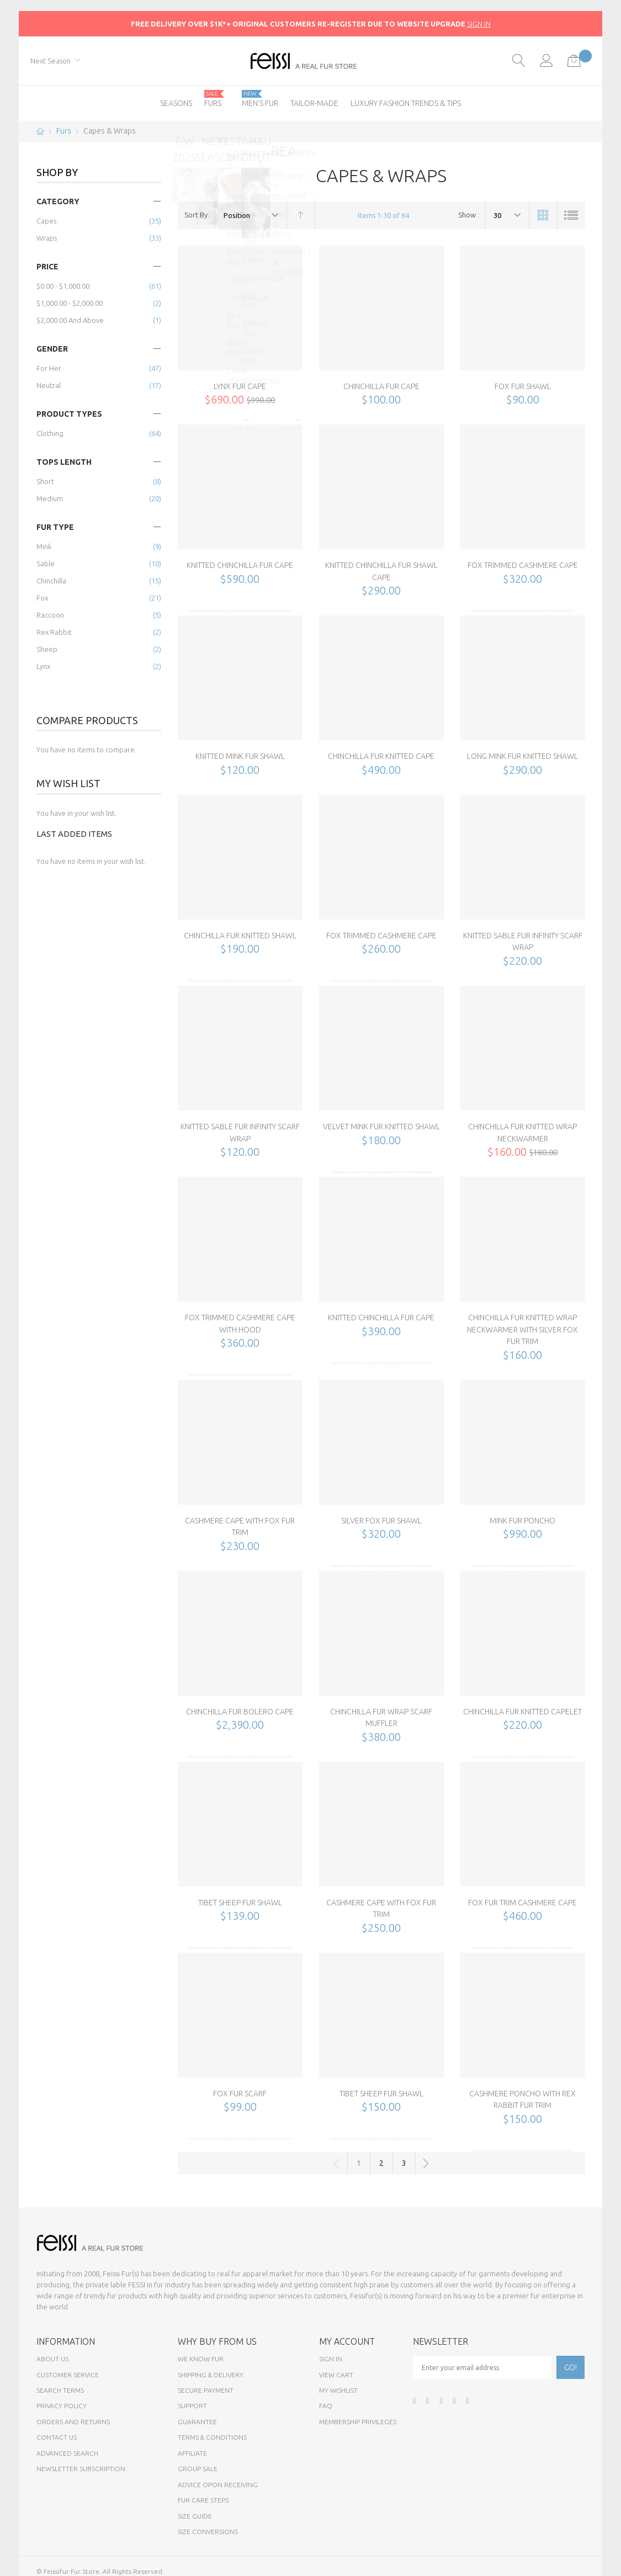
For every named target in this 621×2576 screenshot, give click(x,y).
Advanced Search (67, 2453)
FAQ (325, 2405)
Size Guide (195, 2516)
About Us (52, 2358)
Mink (43, 546)
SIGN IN (479, 24)
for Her (48, 368)
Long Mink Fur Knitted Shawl (522, 756)
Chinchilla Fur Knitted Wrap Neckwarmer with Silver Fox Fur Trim (522, 1329)
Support (192, 2405)
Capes (46, 221)
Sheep (46, 649)
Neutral (48, 385)
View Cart (336, 2374)
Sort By (196, 215)
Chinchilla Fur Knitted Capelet (522, 1711)
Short (45, 481)
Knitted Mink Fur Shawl (240, 756)
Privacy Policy (61, 2405)
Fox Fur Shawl (523, 386)
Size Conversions (208, 2531)
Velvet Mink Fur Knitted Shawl (381, 1126)
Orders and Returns (73, 2421)
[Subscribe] (570, 2367)
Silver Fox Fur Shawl (381, 1520)
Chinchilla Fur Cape (381, 386)
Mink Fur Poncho (522, 1520)
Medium (49, 498)
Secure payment (205, 2390)
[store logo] (310, 61)
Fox (42, 598)
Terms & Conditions (212, 2437)
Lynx (43, 666)
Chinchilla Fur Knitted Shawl (240, 935)
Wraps (46, 238)
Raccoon (50, 615)
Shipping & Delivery (210, 2374)
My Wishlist (338, 2390)
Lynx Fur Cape (240, 386)
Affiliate (192, 2453)
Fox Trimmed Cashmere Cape (523, 565)
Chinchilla (51, 581)
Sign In (330, 2358)
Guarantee (197, 2421)
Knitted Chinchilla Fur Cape (240, 565)
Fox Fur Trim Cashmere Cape (522, 1902)
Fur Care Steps (203, 2500)
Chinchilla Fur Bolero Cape (240, 1711)
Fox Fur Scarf (240, 2093)
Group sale (197, 2468)
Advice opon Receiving (218, 2484)
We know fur (201, 2358)
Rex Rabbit (54, 632)
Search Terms (60, 2390)
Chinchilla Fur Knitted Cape (381, 756)
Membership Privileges (357, 2421)
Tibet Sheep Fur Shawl (240, 1902)
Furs (63, 130)
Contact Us (56, 2437)
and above (70, 320)
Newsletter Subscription (80, 2468)
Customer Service (67, 2374)
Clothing (49, 433)
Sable (45, 563)
